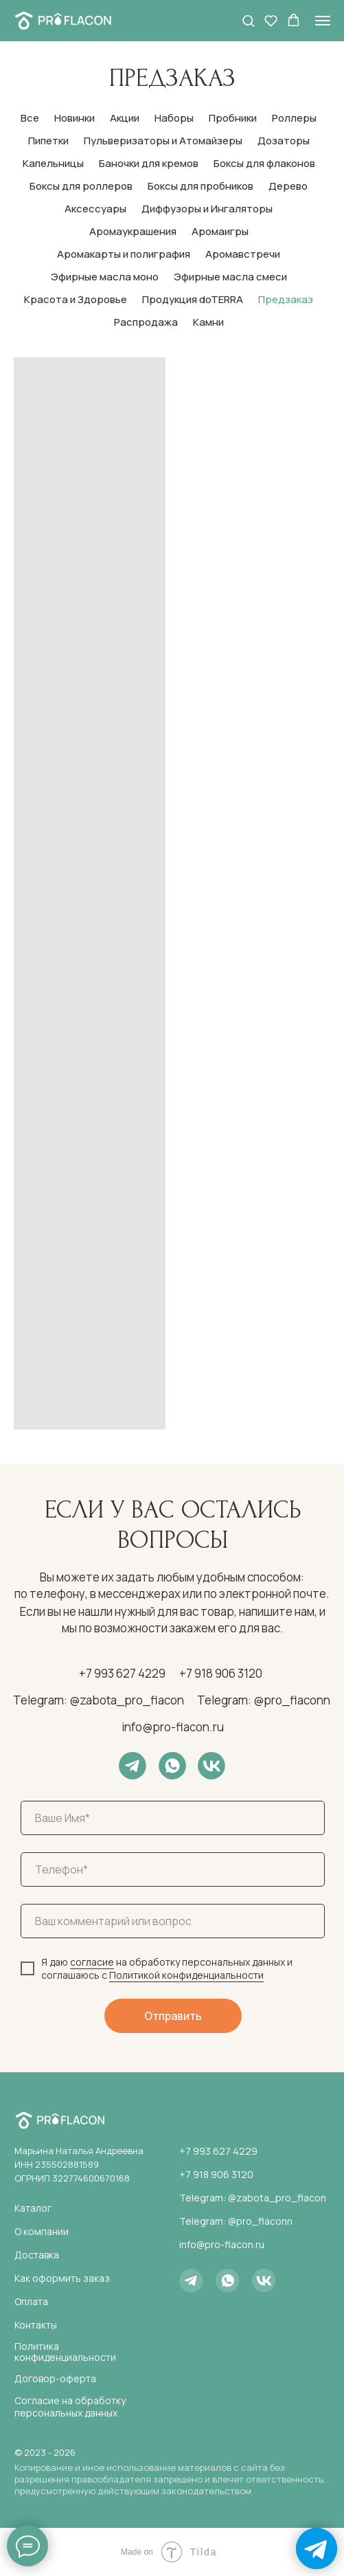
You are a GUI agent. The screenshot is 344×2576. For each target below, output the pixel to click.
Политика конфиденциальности (65, 2352)
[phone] (173, 1869)
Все (30, 118)
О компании (41, 2231)
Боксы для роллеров (81, 186)
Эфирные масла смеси (230, 276)
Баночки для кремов (148, 163)
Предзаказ (285, 299)
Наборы (174, 118)
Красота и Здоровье (75, 299)
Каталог (32, 2207)
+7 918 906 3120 (220, 1673)
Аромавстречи (242, 254)
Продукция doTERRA (192, 299)
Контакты (35, 2324)
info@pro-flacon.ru (173, 1727)
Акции (124, 118)
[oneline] (173, 1921)
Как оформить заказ (62, 2278)
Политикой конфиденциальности (186, 1974)
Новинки (74, 118)
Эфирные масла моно (105, 276)
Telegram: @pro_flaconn (263, 1700)
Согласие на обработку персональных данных (70, 2406)
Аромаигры (220, 231)
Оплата (31, 2301)
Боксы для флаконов (264, 163)
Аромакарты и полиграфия (123, 254)
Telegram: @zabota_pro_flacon (98, 1700)
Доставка (36, 2254)
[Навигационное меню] (322, 20)
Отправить (173, 2015)
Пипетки (48, 140)
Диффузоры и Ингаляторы (207, 208)
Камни (208, 322)
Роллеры (294, 118)
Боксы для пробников (200, 186)
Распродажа (146, 322)
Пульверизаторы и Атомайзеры (163, 140)
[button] (248, 20)
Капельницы (53, 163)
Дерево (288, 186)
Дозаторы (283, 140)
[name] (173, 1818)
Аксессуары (95, 208)
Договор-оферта (55, 2378)
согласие (92, 1961)
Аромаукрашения (132, 231)
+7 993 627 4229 (122, 1673)
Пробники (233, 118)
